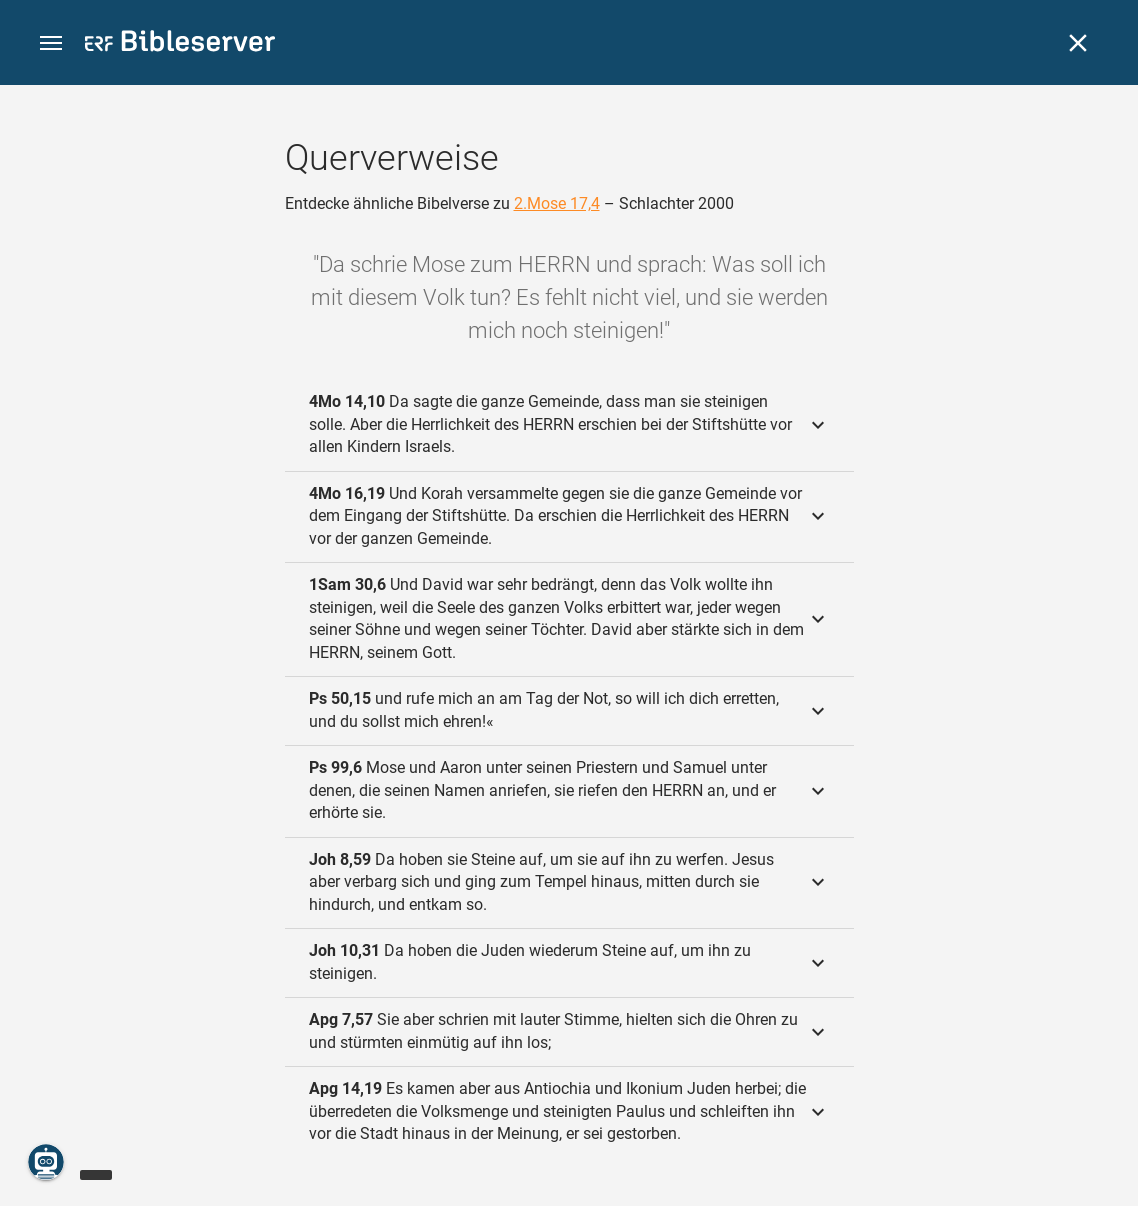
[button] (51, 43)
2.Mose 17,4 (557, 203)
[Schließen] (1078, 43)
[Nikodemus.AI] (46, 1162)
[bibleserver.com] (180, 44)
